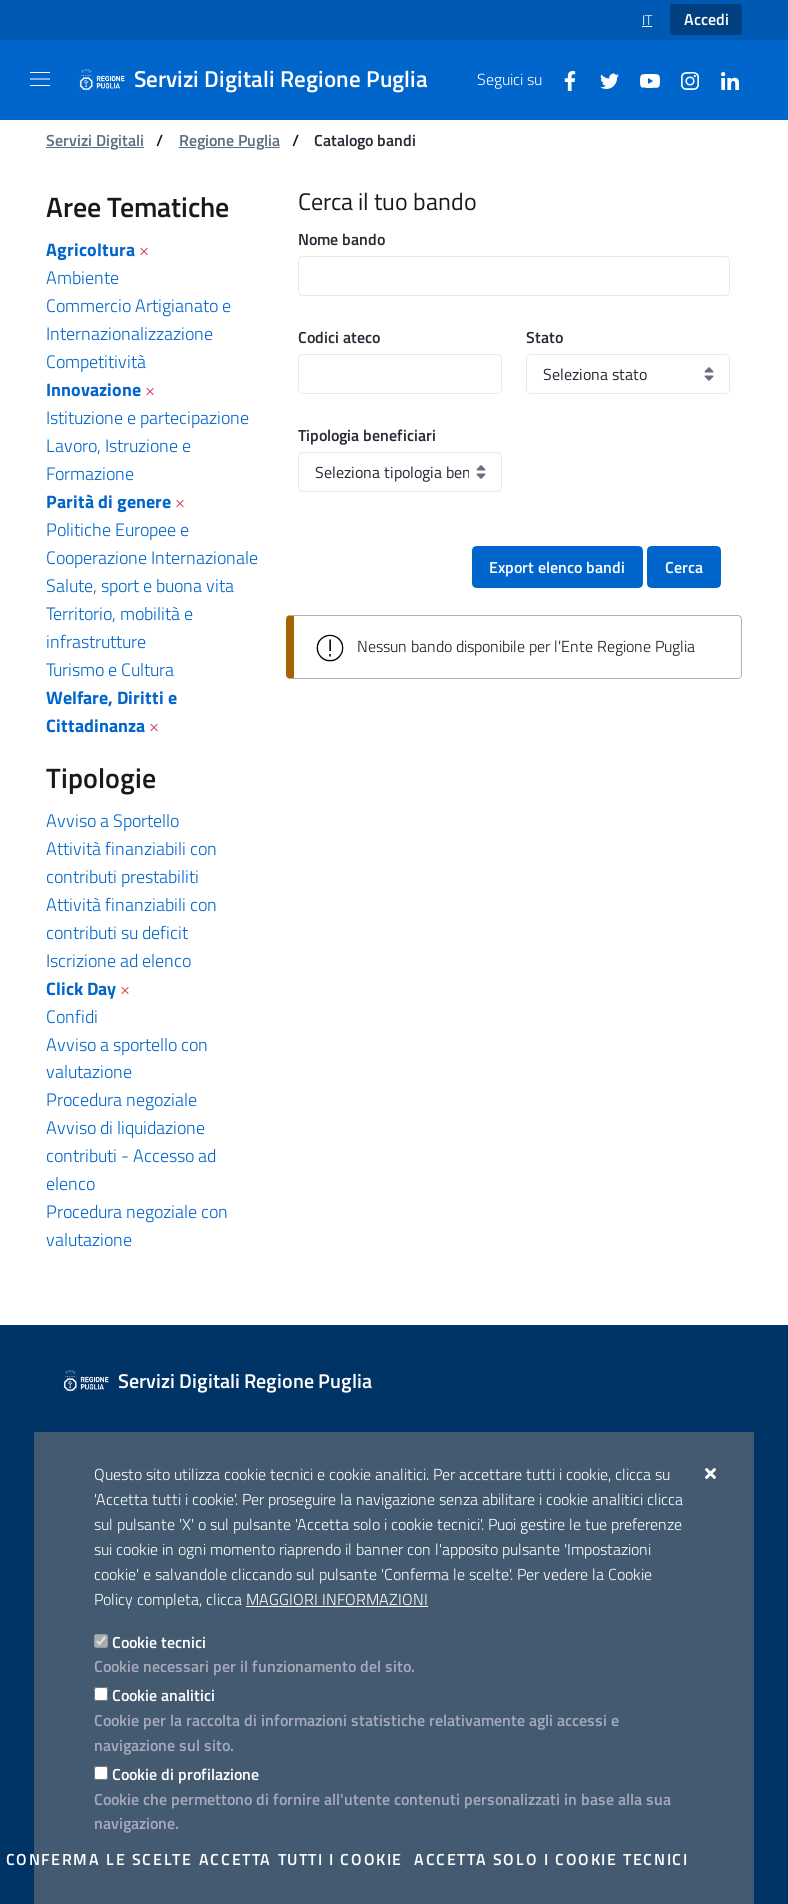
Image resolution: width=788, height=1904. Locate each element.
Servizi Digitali (95, 140)
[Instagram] (682, 79)
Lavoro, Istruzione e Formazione (118, 459)
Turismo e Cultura (110, 669)
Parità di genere (108, 501)
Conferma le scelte (99, 1859)
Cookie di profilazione (185, 1774)
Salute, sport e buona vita (140, 585)
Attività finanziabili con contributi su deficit (131, 918)
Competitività (96, 361)
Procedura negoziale (121, 1099)
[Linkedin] (722, 79)
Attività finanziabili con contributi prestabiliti (131, 862)
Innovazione (93, 389)
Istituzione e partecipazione (147, 417)
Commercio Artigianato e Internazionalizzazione (138, 319)
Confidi (72, 1016)
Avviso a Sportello (112, 820)
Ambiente (82, 277)
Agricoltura (90, 249)
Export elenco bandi (557, 567)
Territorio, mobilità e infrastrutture (119, 627)
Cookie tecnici (159, 1642)
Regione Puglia (229, 140)
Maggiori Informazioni (337, 1599)
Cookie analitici (163, 1695)
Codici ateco (339, 337)
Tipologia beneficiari (367, 435)
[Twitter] (602, 79)
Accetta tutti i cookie (301, 1859)
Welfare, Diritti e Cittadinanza (111, 711)
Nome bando (341, 239)
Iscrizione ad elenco (118, 960)
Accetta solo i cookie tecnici (551, 1859)
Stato (544, 337)
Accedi (706, 19)
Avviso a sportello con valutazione (127, 1058)
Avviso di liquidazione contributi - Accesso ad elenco (131, 1155)
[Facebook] (562, 79)
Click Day (81, 988)
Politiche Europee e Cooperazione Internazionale (152, 543)
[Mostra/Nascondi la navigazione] (40, 79)
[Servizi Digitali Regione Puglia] (265, 80)
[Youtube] (642, 79)
